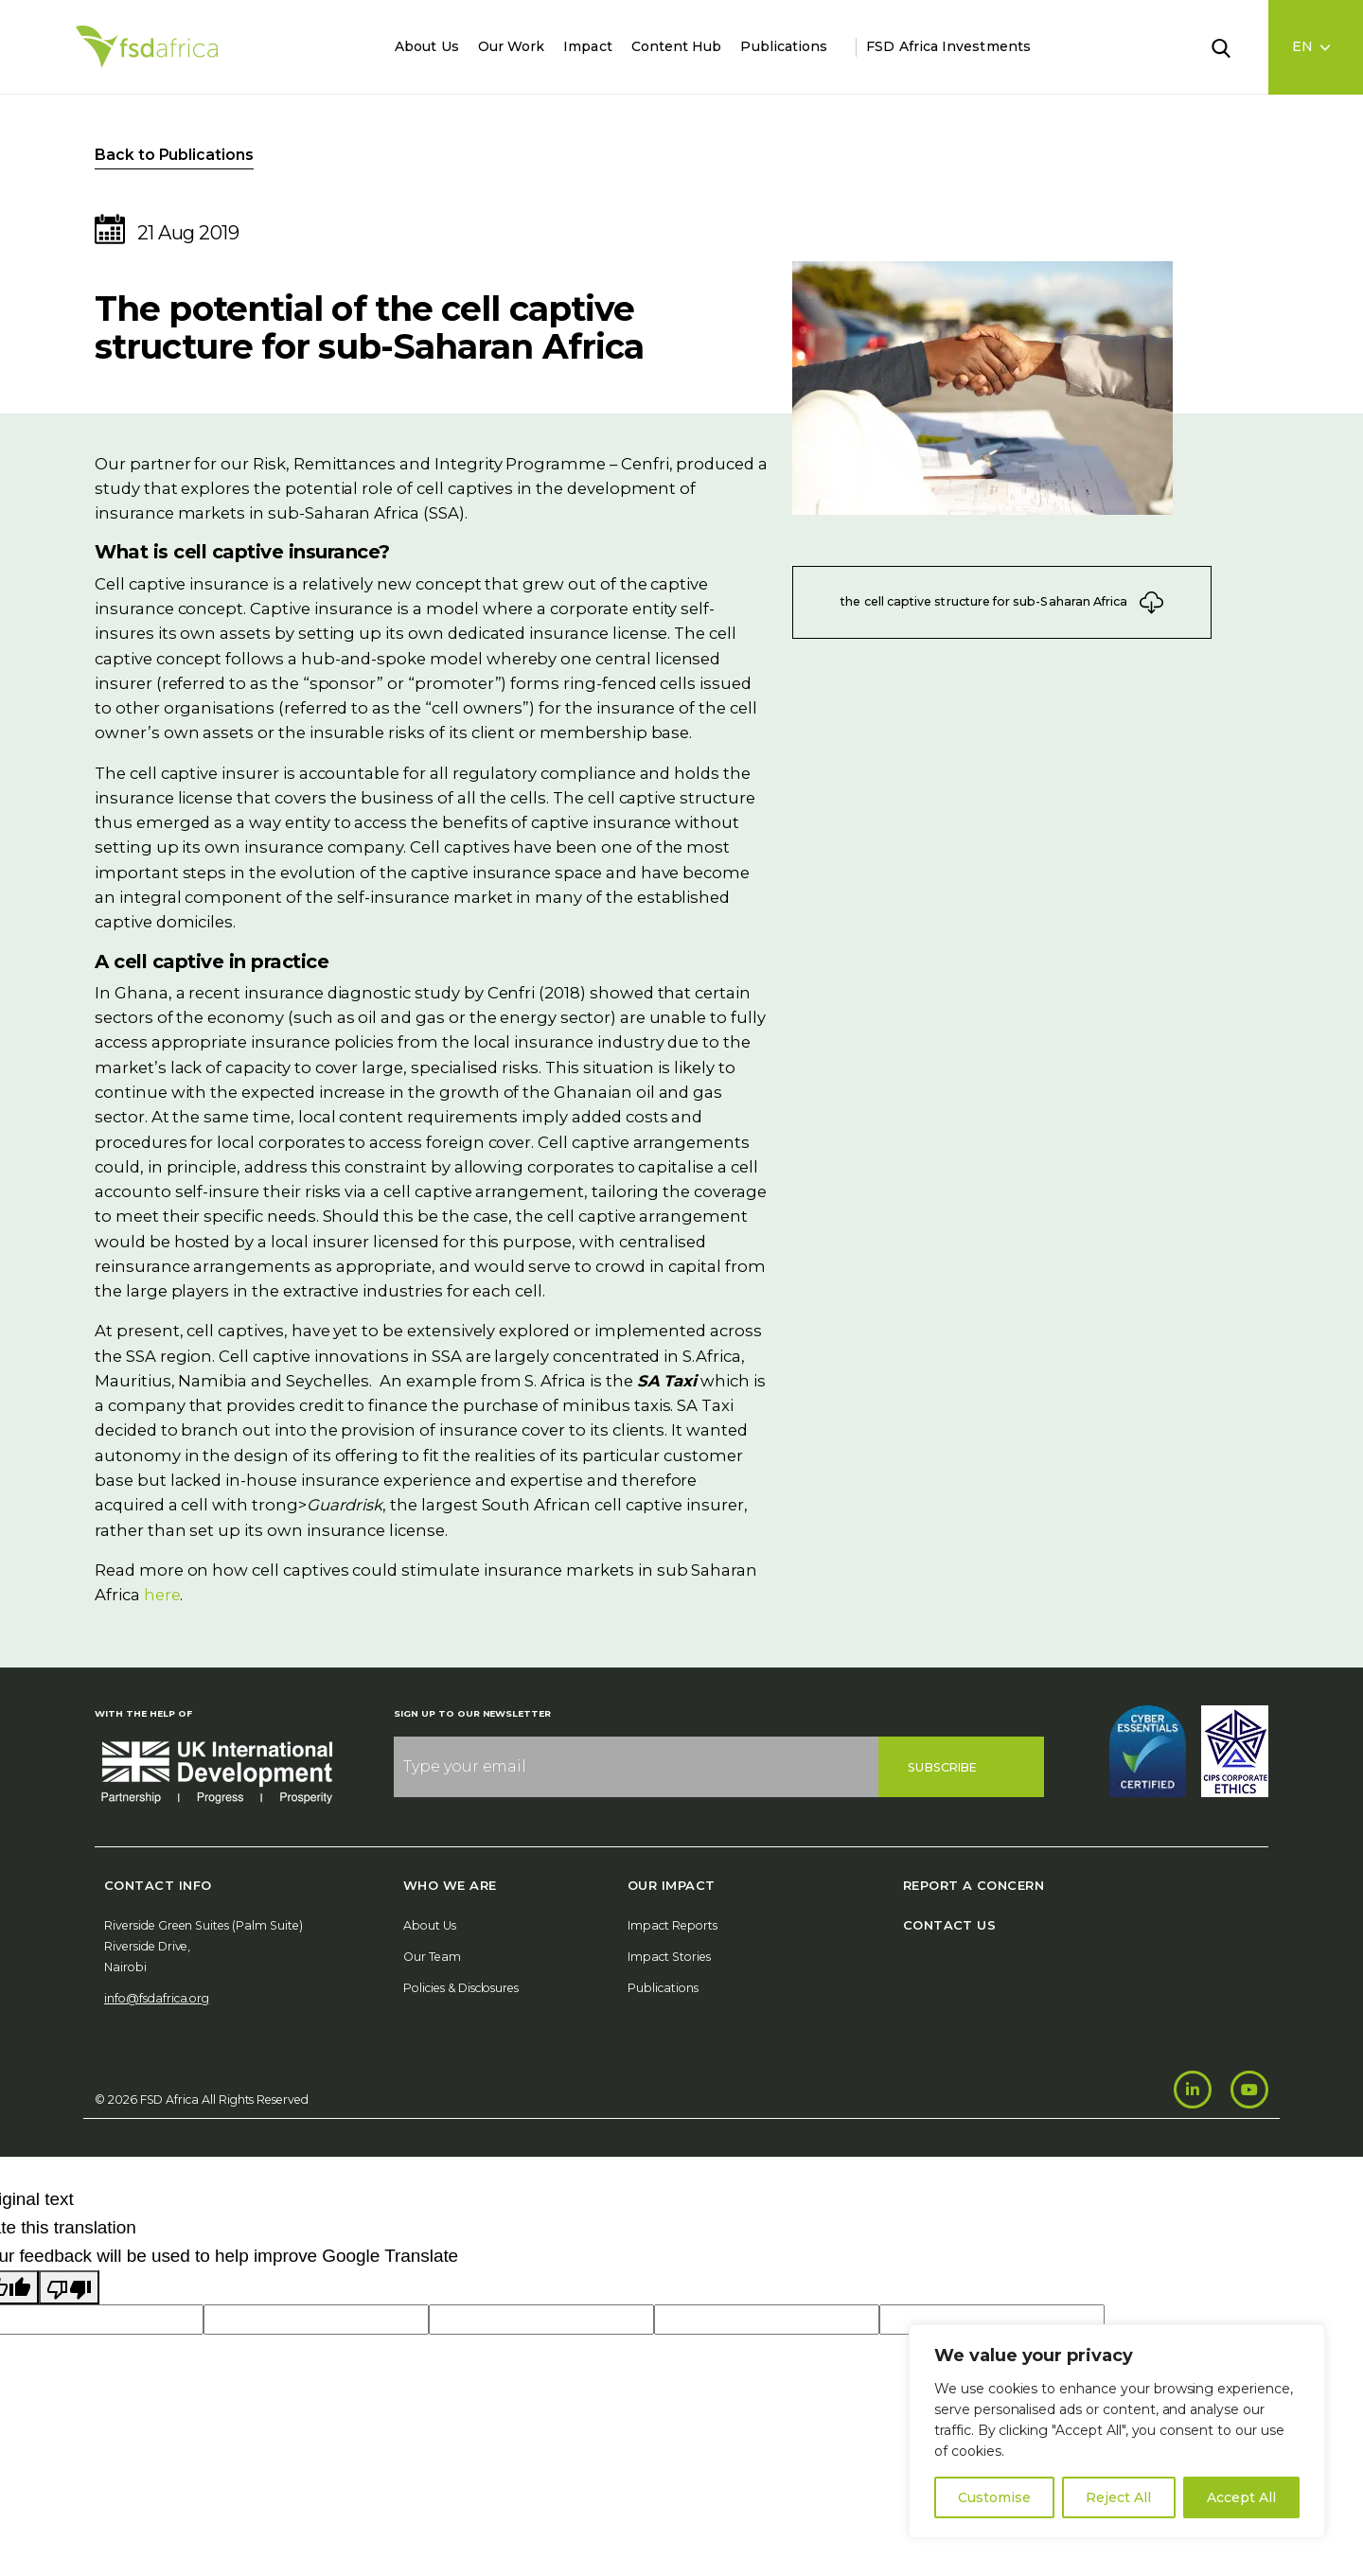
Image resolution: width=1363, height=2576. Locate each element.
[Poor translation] (69, 2287)
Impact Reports (672, 1925)
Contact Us (950, 1924)
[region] (1117, 2431)
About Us (427, 46)
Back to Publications (174, 155)
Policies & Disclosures (461, 1988)
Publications (783, 46)
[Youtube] (1249, 2089)
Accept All (1241, 2497)
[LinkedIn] (1193, 2089)
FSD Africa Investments (948, 46)
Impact (587, 46)
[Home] (147, 47)
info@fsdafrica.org (156, 1998)
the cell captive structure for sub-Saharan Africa (1002, 602)
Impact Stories (669, 1957)
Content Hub (676, 46)
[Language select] (1316, 47)
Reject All (1118, 2497)
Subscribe (942, 1767)
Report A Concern (973, 1885)
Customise (994, 2497)
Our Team (432, 1957)
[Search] (1232, 46)
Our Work (511, 46)
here (162, 1594)
